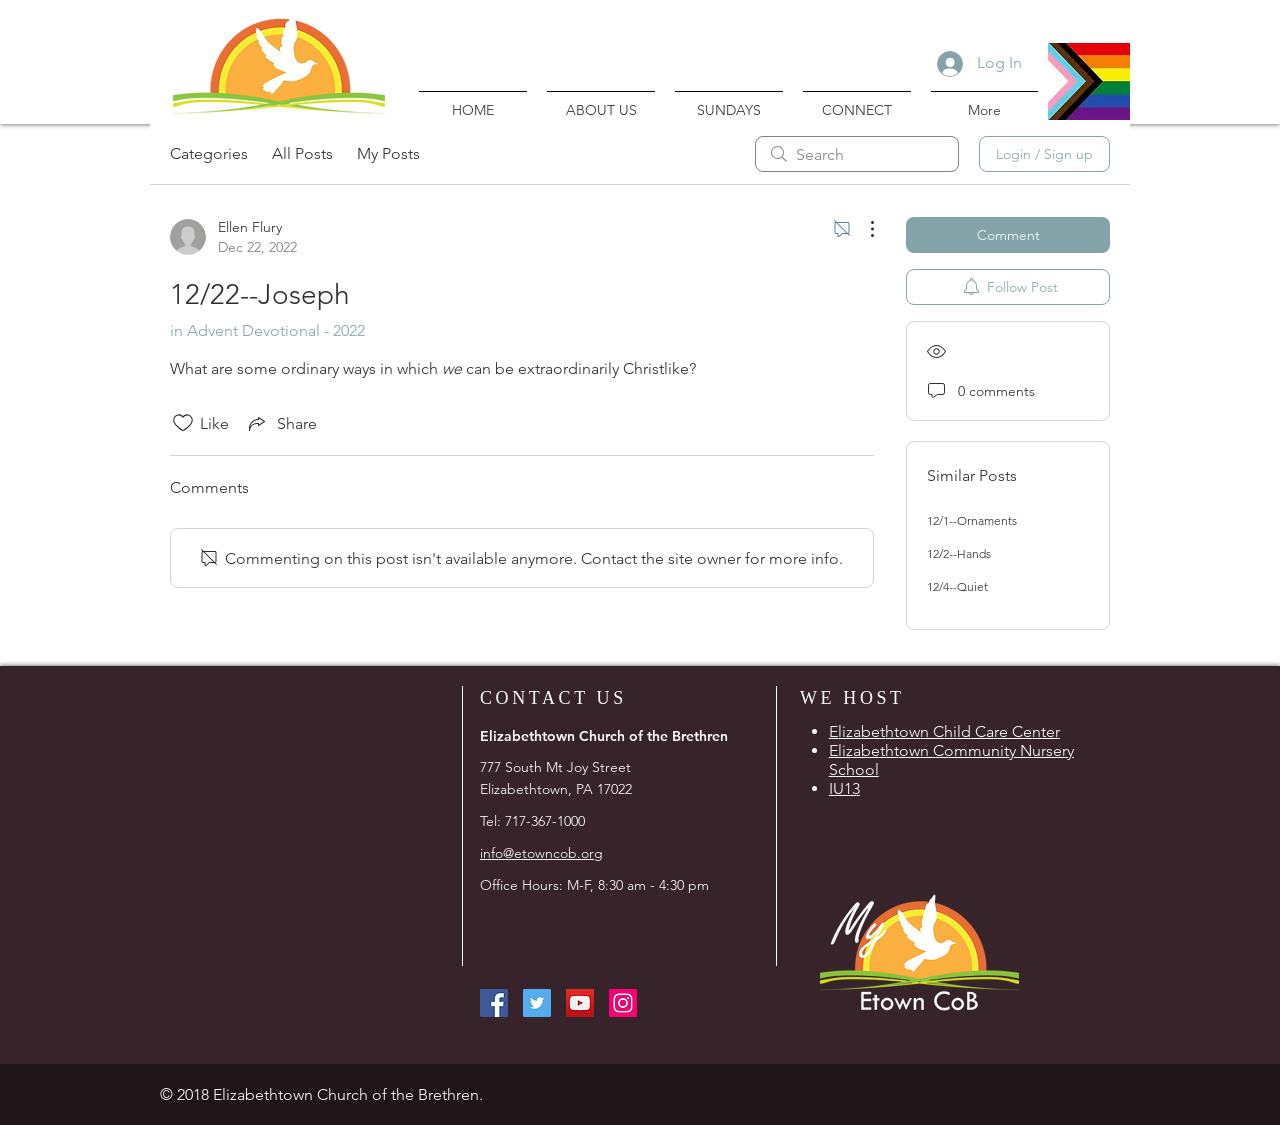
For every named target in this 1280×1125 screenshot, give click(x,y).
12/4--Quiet (957, 586)
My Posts (388, 153)
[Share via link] (281, 423)
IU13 (844, 788)
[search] (857, 154)
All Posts (302, 153)
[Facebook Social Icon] (494, 1003)
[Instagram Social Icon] (623, 1003)
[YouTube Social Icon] (580, 1003)
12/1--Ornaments (972, 520)
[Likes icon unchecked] (183, 423)
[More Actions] (862, 229)
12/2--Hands (959, 553)
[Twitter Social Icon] (537, 1003)
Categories (209, 153)
